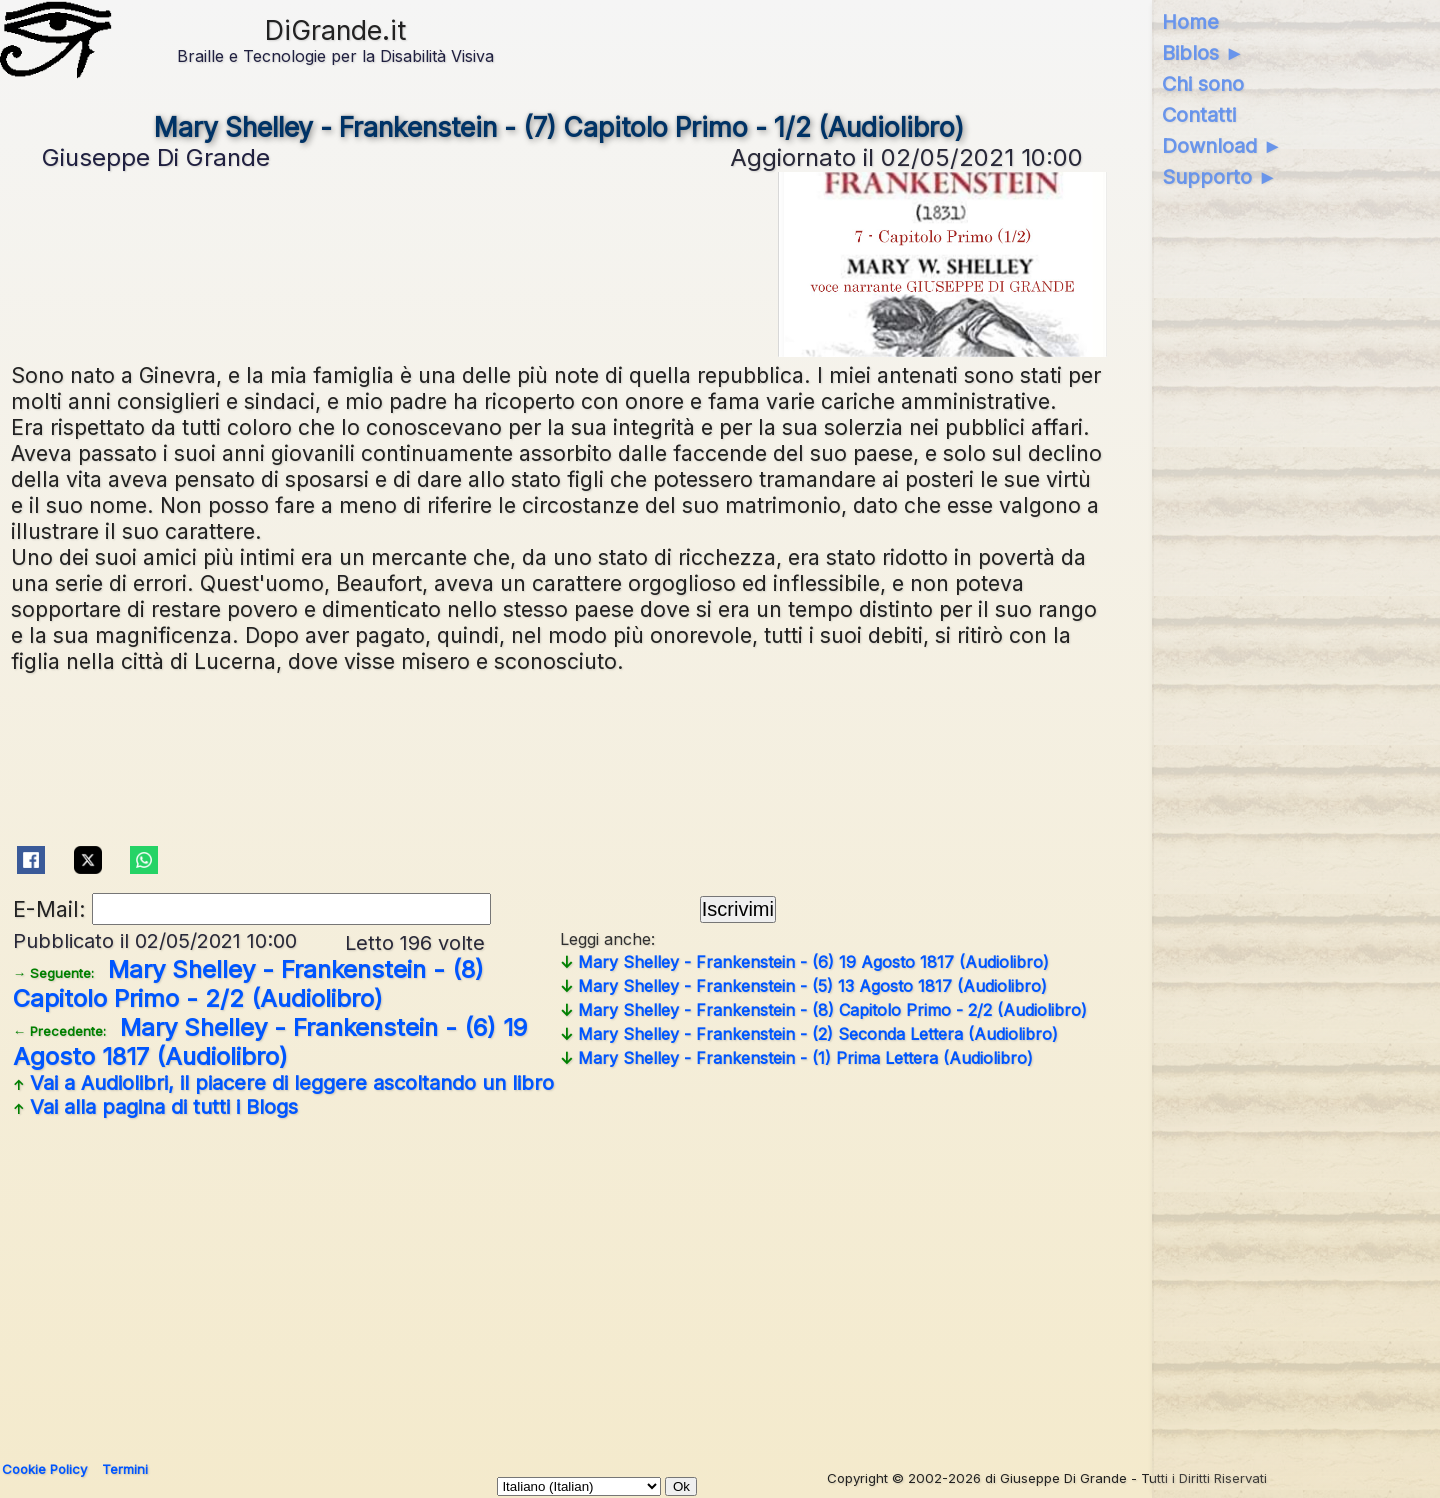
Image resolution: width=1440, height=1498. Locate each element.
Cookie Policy (44, 1469)
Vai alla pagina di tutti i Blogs (155, 1107)
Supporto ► (1220, 177)
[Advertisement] (611, 1282)
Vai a (283, 1083)
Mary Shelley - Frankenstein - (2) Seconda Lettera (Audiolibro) (809, 1034)
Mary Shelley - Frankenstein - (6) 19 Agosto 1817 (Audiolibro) (270, 1042)
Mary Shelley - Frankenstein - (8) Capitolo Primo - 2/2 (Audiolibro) (248, 984)
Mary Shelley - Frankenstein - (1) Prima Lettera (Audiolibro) (796, 1058)
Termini (125, 1469)
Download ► (1222, 146)
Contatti (1199, 115)
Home (1190, 22)
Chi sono (1203, 84)
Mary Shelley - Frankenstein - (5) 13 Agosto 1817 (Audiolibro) (803, 986)
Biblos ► (1203, 53)
